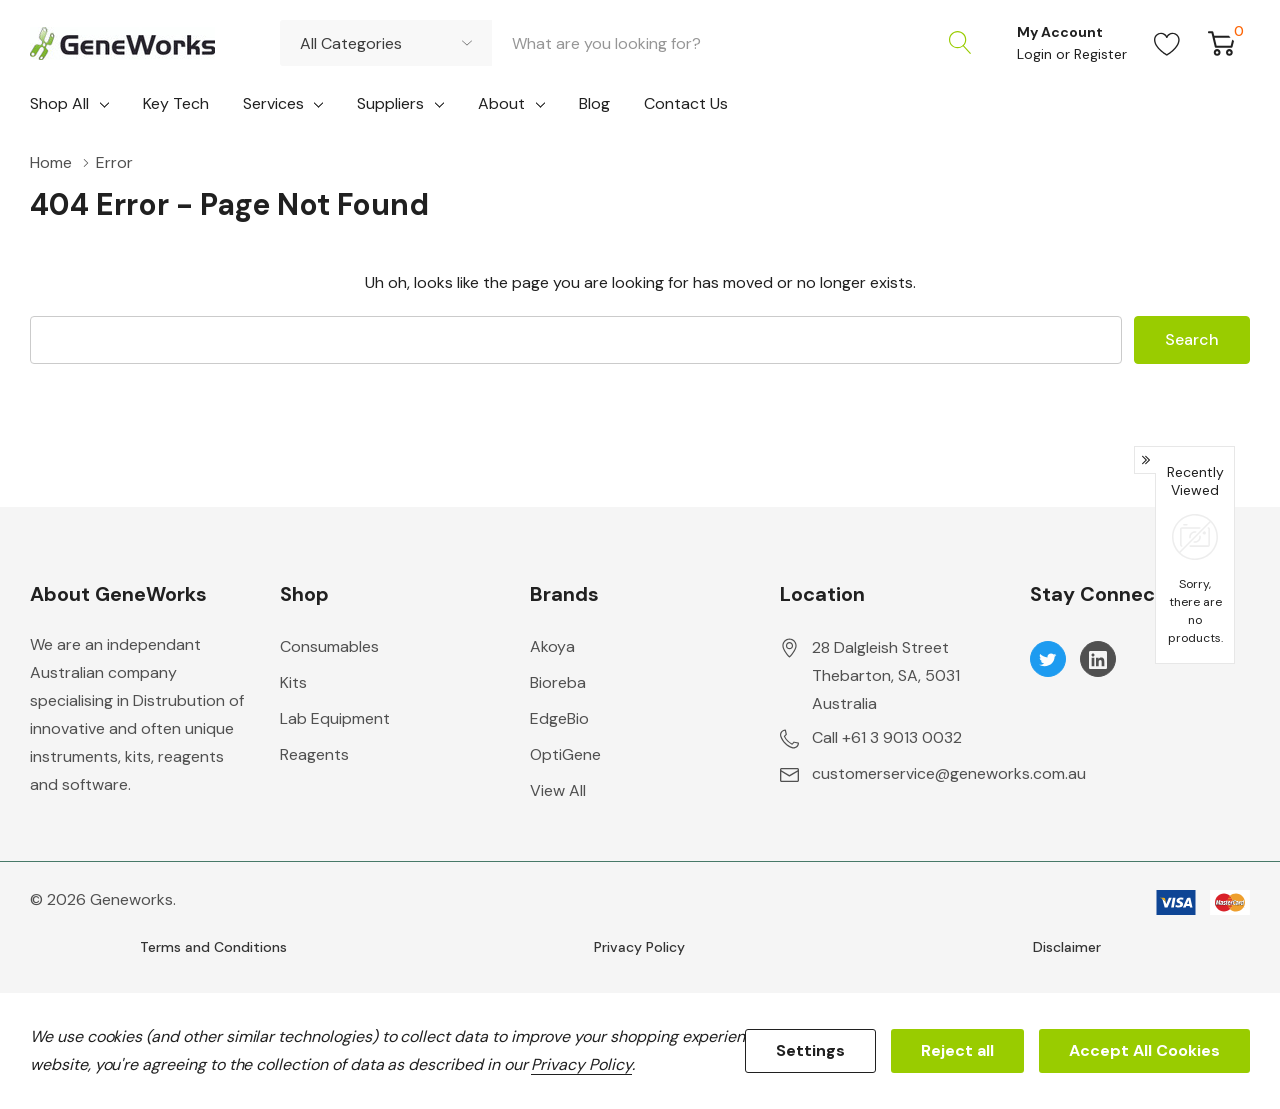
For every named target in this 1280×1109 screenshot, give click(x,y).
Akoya (552, 646)
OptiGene (565, 754)
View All (558, 790)
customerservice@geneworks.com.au (949, 773)
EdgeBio (559, 718)
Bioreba (558, 682)
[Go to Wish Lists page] (1167, 43)
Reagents (314, 754)
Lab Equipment (335, 718)
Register (1100, 54)
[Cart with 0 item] (1221, 43)
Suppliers (390, 103)
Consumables (329, 646)
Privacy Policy (639, 947)
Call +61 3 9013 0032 (887, 737)
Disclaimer (1067, 947)
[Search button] (960, 43)
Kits (293, 682)
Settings (810, 1050)
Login (1036, 54)
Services (273, 103)
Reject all (957, 1050)
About (501, 103)
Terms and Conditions (213, 947)
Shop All (59, 103)
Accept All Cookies (1144, 1050)
